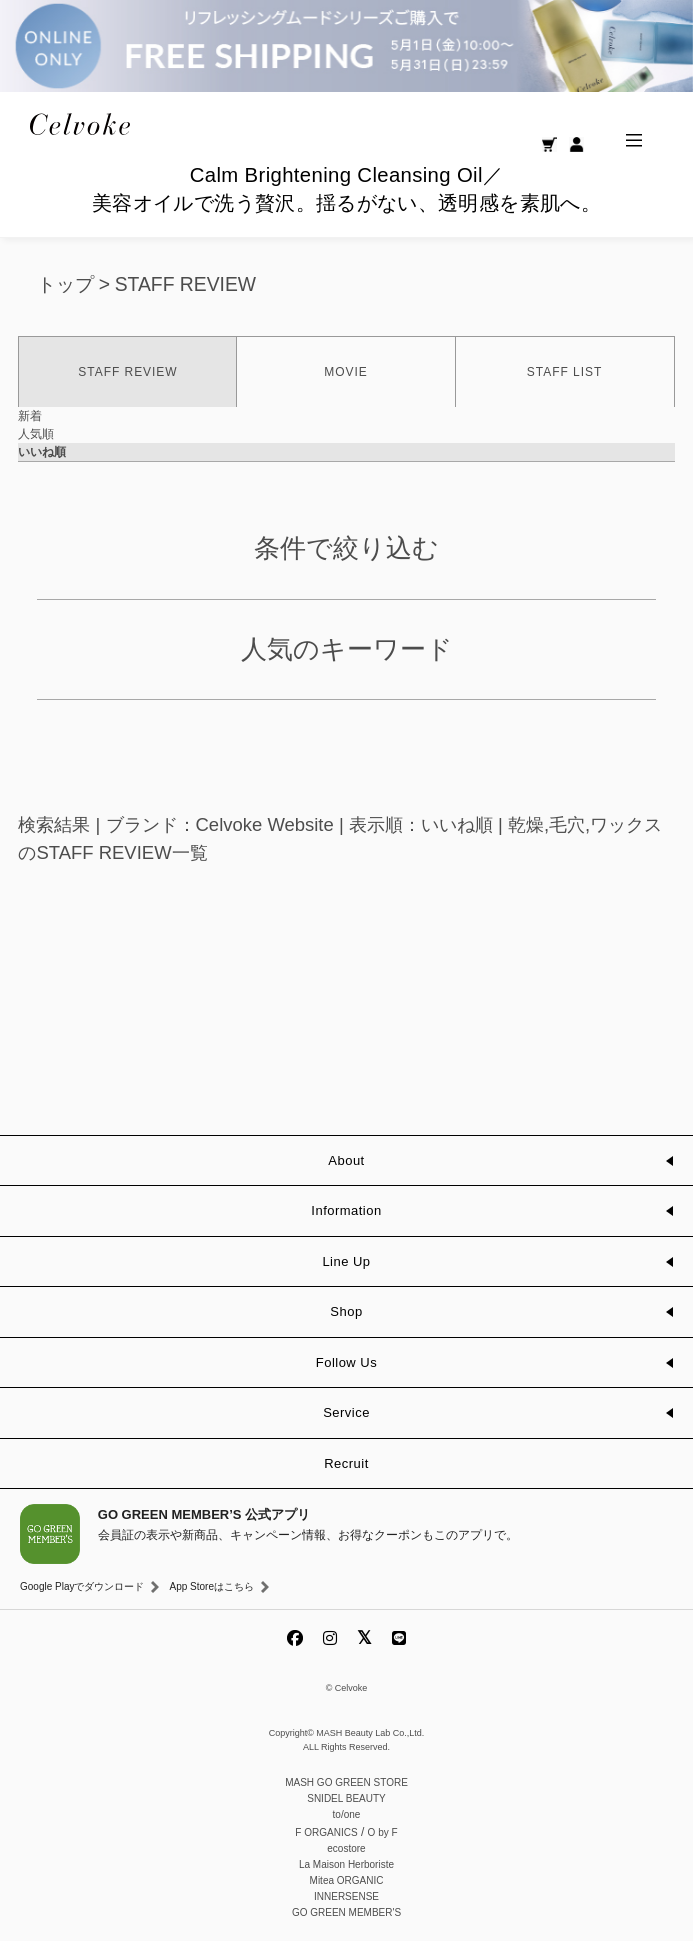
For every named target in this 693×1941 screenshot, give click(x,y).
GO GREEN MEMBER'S (346, 1912)
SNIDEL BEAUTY (346, 1798)
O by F (383, 1832)
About (346, 1160)
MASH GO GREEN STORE (346, 1782)
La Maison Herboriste (346, 1864)
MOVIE (345, 372)
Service (346, 1412)
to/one (347, 1814)
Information (346, 1210)
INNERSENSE (346, 1896)
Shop (346, 1311)
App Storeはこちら (211, 1586)
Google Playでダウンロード (82, 1586)
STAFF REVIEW (185, 284)
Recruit (346, 1463)
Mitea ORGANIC (347, 1880)
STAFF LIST (564, 372)
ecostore (346, 1848)
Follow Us (346, 1362)
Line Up (346, 1261)
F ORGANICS (326, 1832)
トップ (65, 284)
